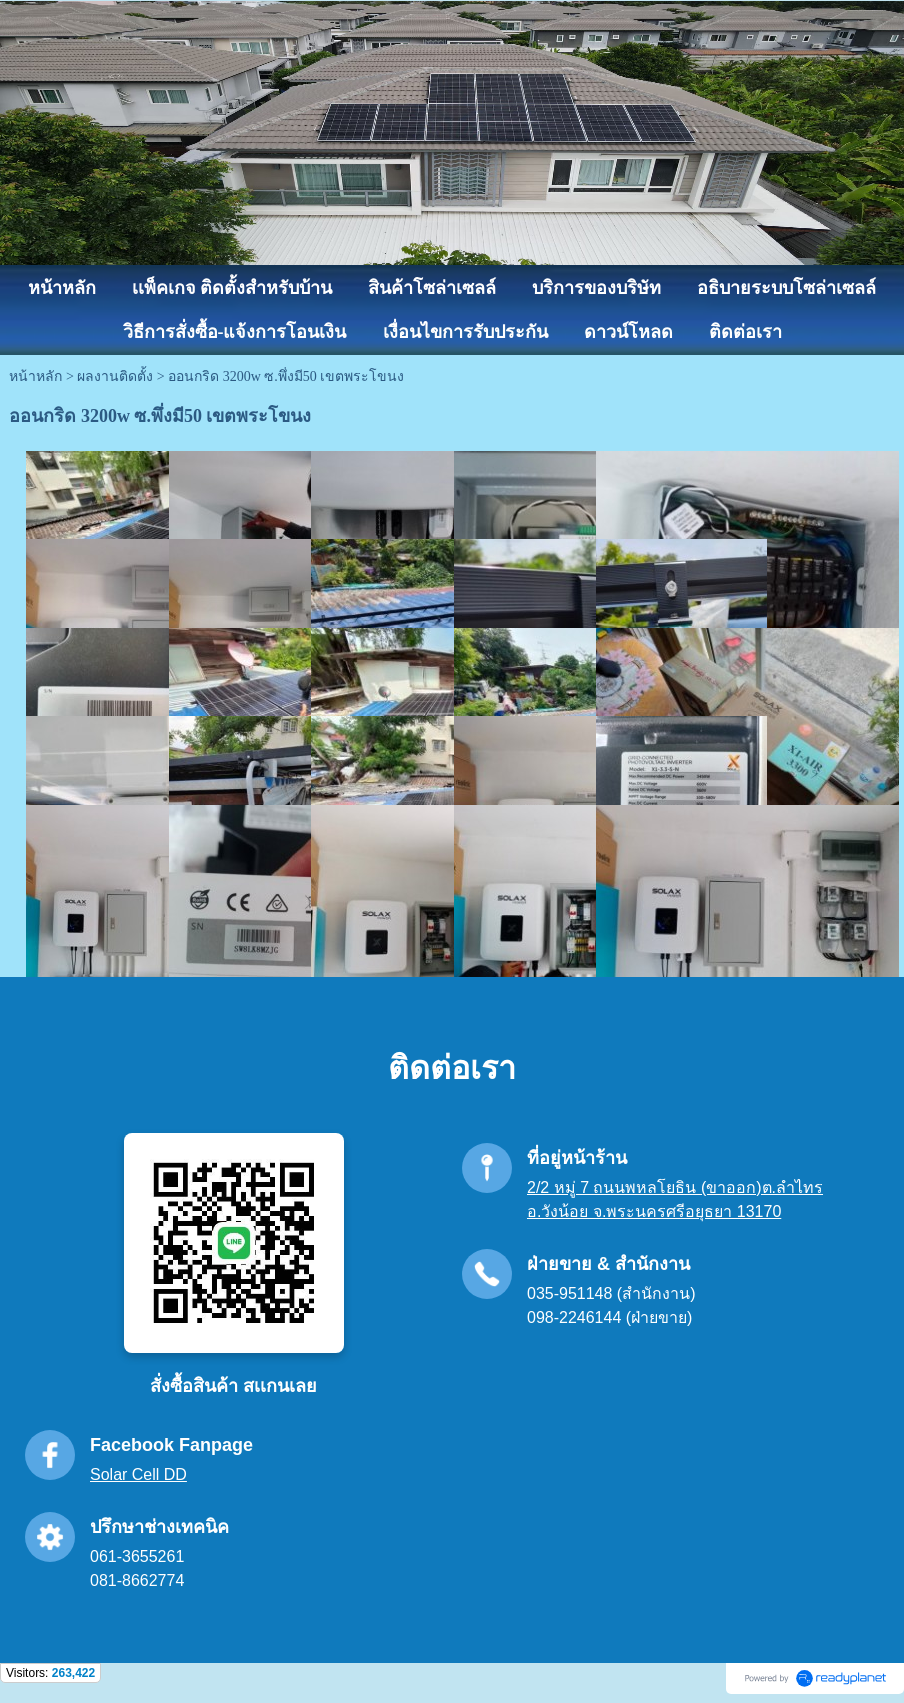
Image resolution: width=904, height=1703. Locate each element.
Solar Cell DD (138, 1474)
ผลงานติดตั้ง (115, 376)
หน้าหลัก (35, 376)
